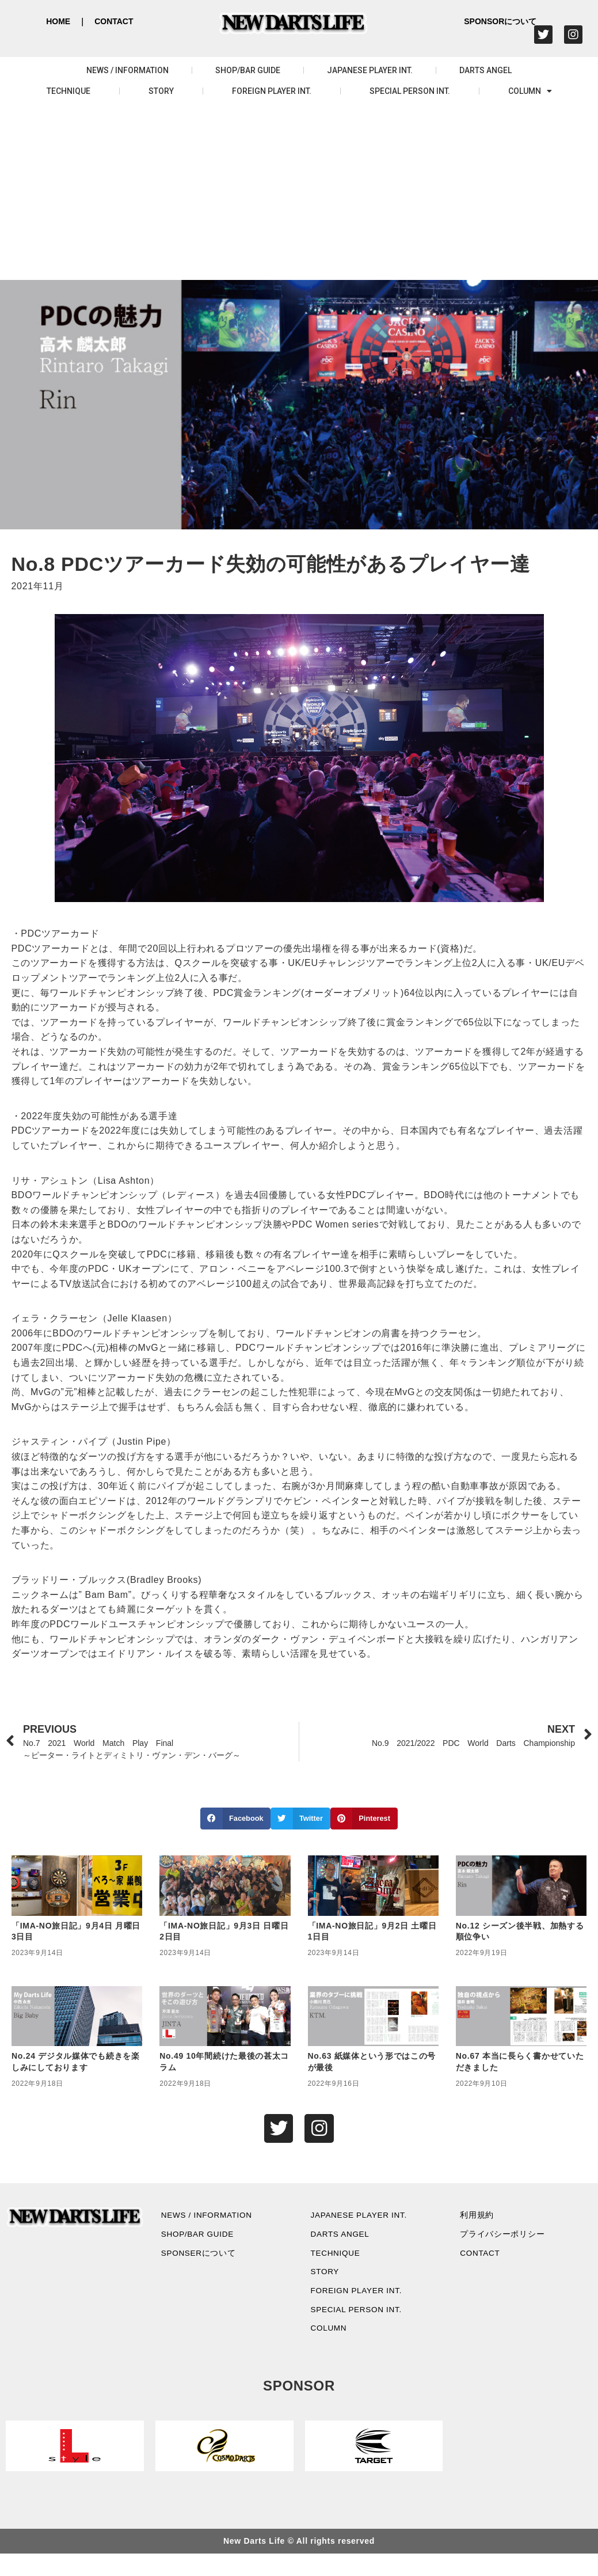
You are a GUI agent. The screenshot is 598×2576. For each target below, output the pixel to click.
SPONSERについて (207, 2262)
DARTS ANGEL (485, 70)
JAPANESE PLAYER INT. (370, 70)
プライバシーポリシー (511, 2241)
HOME (58, 21)
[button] (235, 1818)
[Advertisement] (299, 193)
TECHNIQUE (68, 91)
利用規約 (482, 2219)
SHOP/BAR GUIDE (247, 70)
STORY (161, 91)
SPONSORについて (500, 21)
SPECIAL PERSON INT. (410, 91)
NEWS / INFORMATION (127, 70)
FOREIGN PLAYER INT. (271, 91)
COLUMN (530, 91)
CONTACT (113, 21)
